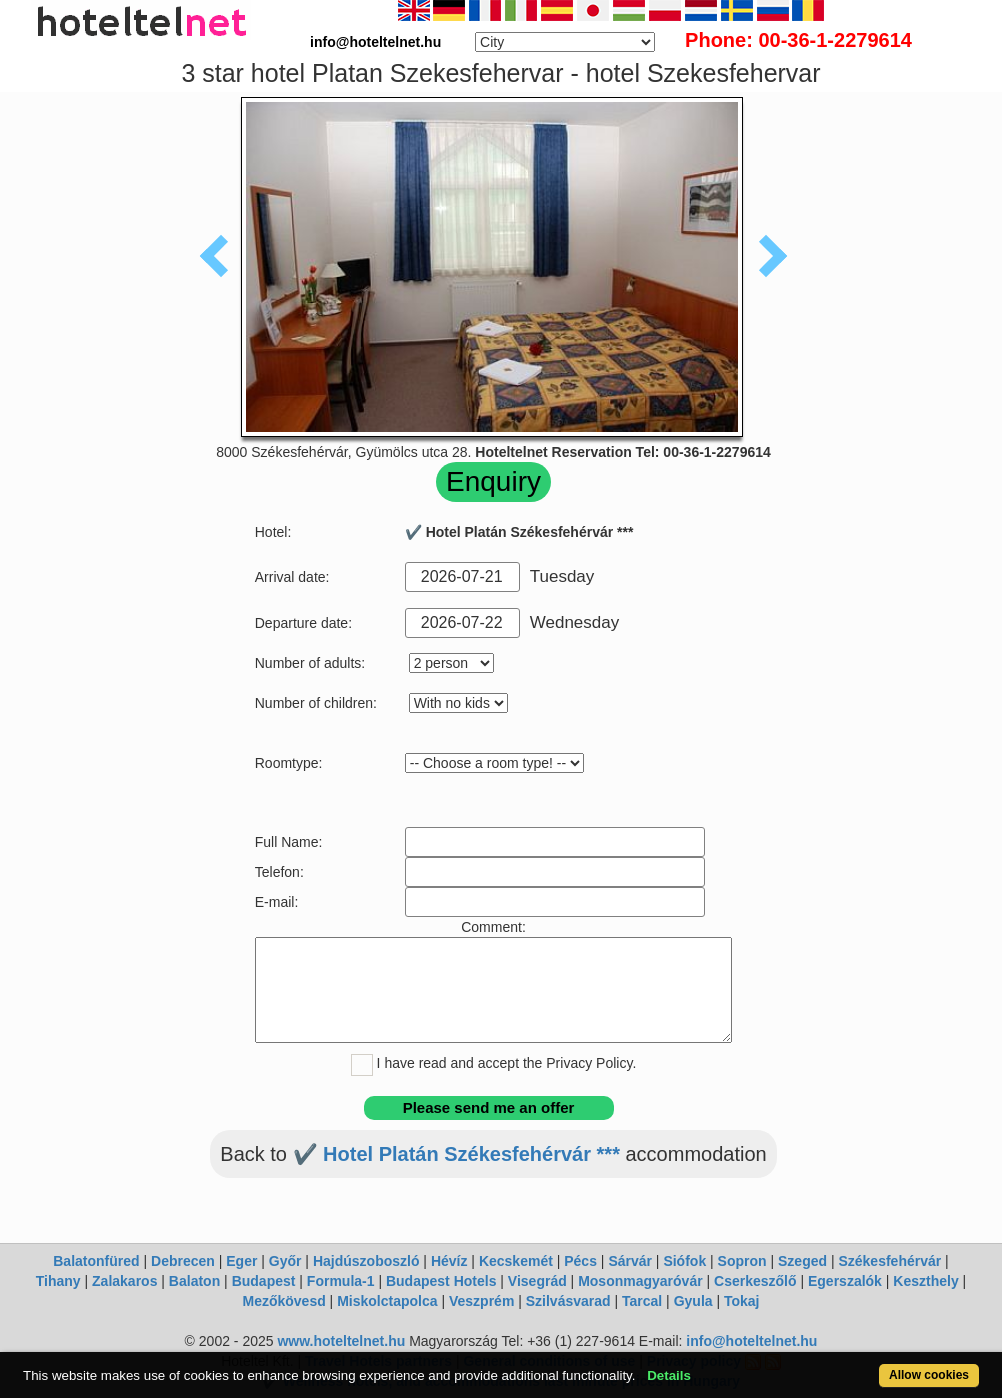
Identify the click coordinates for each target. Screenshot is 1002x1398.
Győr (285, 1261)
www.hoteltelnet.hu (341, 1341)
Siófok (684, 1261)
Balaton (194, 1281)
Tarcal (642, 1301)
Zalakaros (124, 1281)
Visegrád (537, 1281)
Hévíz (449, 1261)
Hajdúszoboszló (366, 1261)
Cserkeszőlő (755, 1281)
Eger (241, 1261)
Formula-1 (341, 1281)
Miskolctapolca (387, 1301)
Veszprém (481, 1301)
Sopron (742, 1261)
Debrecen (183, 1261)
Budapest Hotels (441, 1281)
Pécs (580, 1261)
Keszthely (925, 1281)
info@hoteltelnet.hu (751, 1341)
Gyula (693, 1301)
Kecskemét (516, 1261)
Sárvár (630, 1261)
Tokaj (742, 1301)
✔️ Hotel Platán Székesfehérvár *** (456, 1154)
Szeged (802, 1261)
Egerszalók (845, 1281)
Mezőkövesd (283, 1301)
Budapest (264, 1281)
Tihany (58, 1281)
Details (669, 1375)
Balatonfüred (96, 1261)
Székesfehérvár (889, 1261)
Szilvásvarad (568, 1301)
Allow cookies (929, 1375)
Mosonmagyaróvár (640, 1281)
